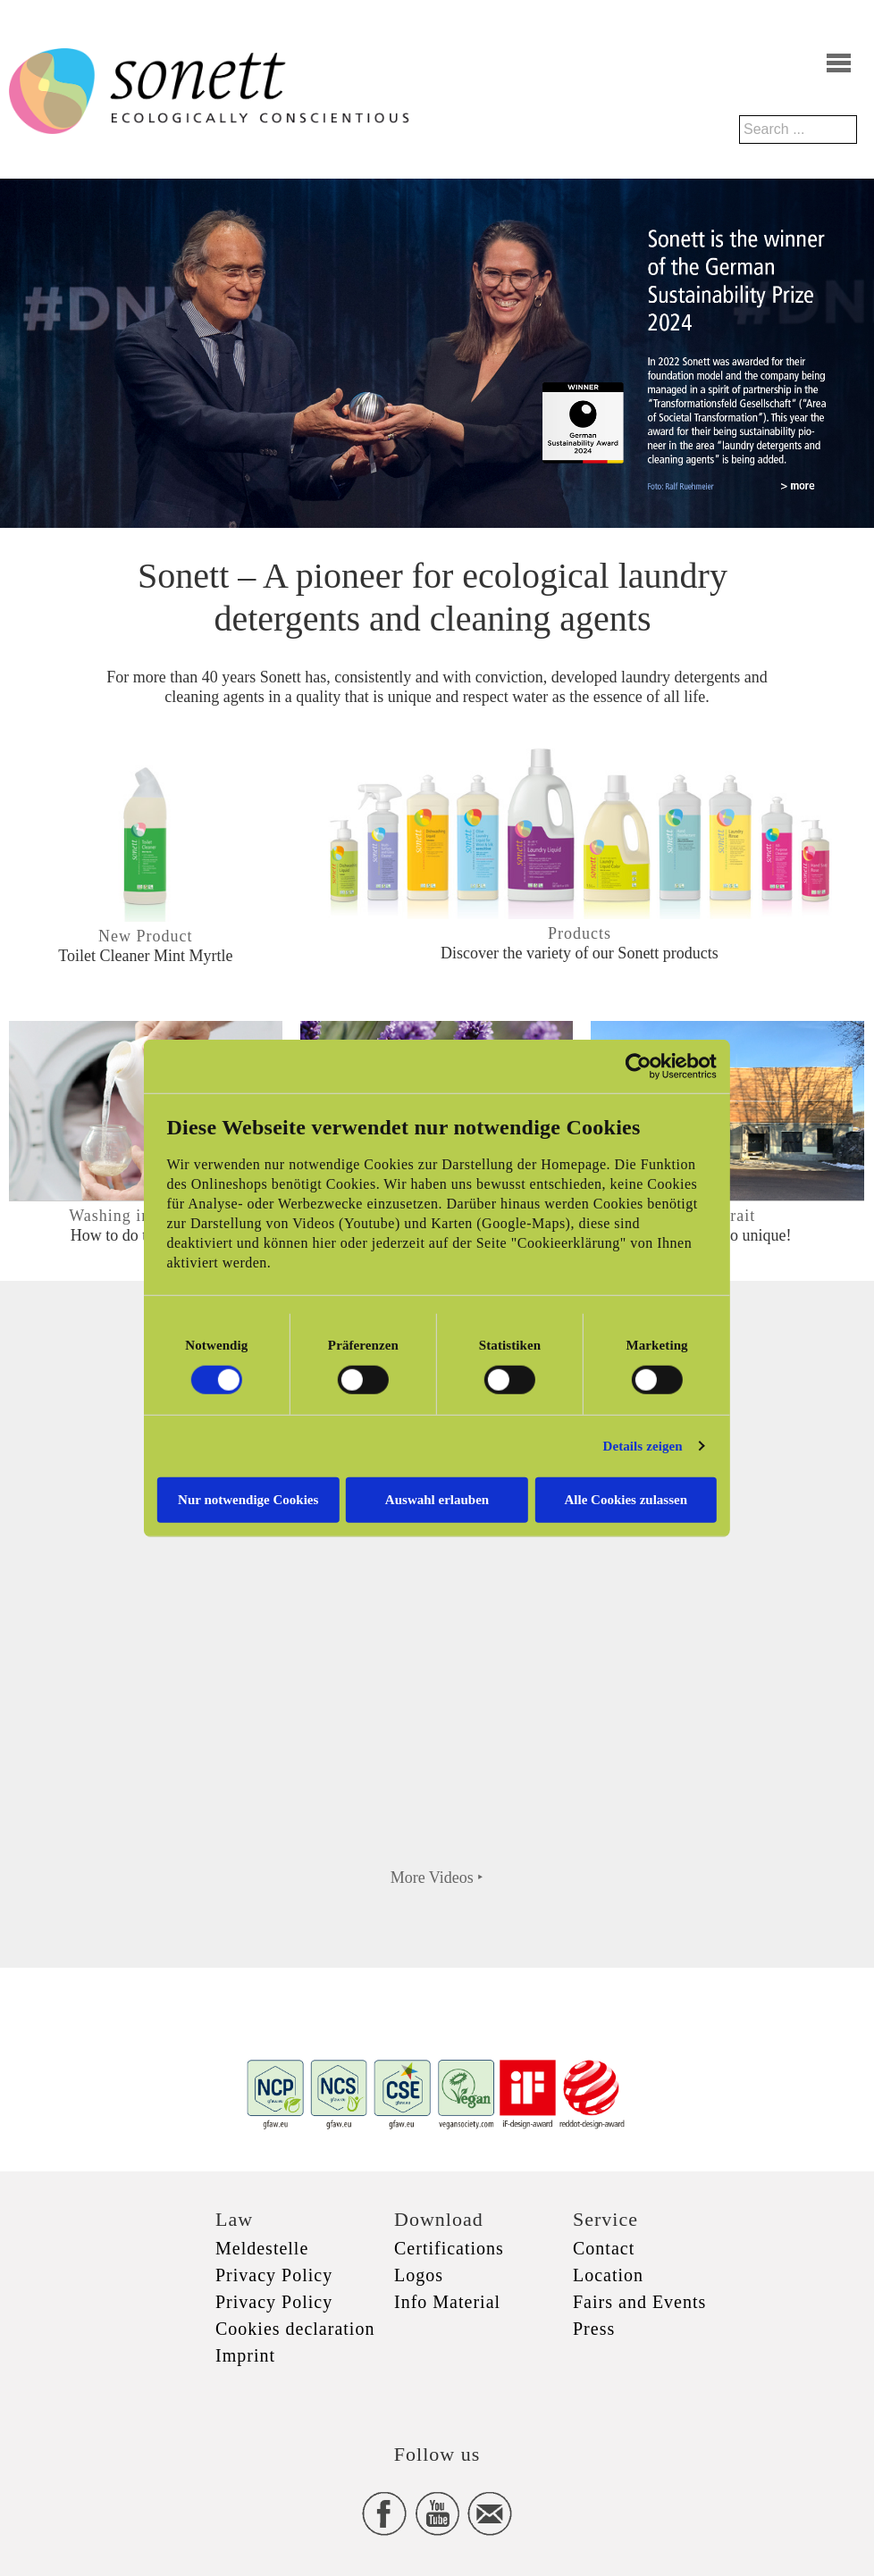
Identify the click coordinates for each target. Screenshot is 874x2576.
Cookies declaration (294, 2328)
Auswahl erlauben (437, 1499)
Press (594, 2328)
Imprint (245, 2355)
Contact (603, 2248)
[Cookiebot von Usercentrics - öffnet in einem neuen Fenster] (640, 1066)
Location (608, 2275)
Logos (418, 2275)
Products (579, 933)
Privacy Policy (273, 2275)
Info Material (447, 2302)
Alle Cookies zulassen (627, 1499)
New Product (145, 936)
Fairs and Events (639, 2302)
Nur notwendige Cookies (247, 1499)
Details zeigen (644, 1446)
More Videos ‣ (437, 1877)
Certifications (449, 2248)
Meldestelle (261, 2248)
